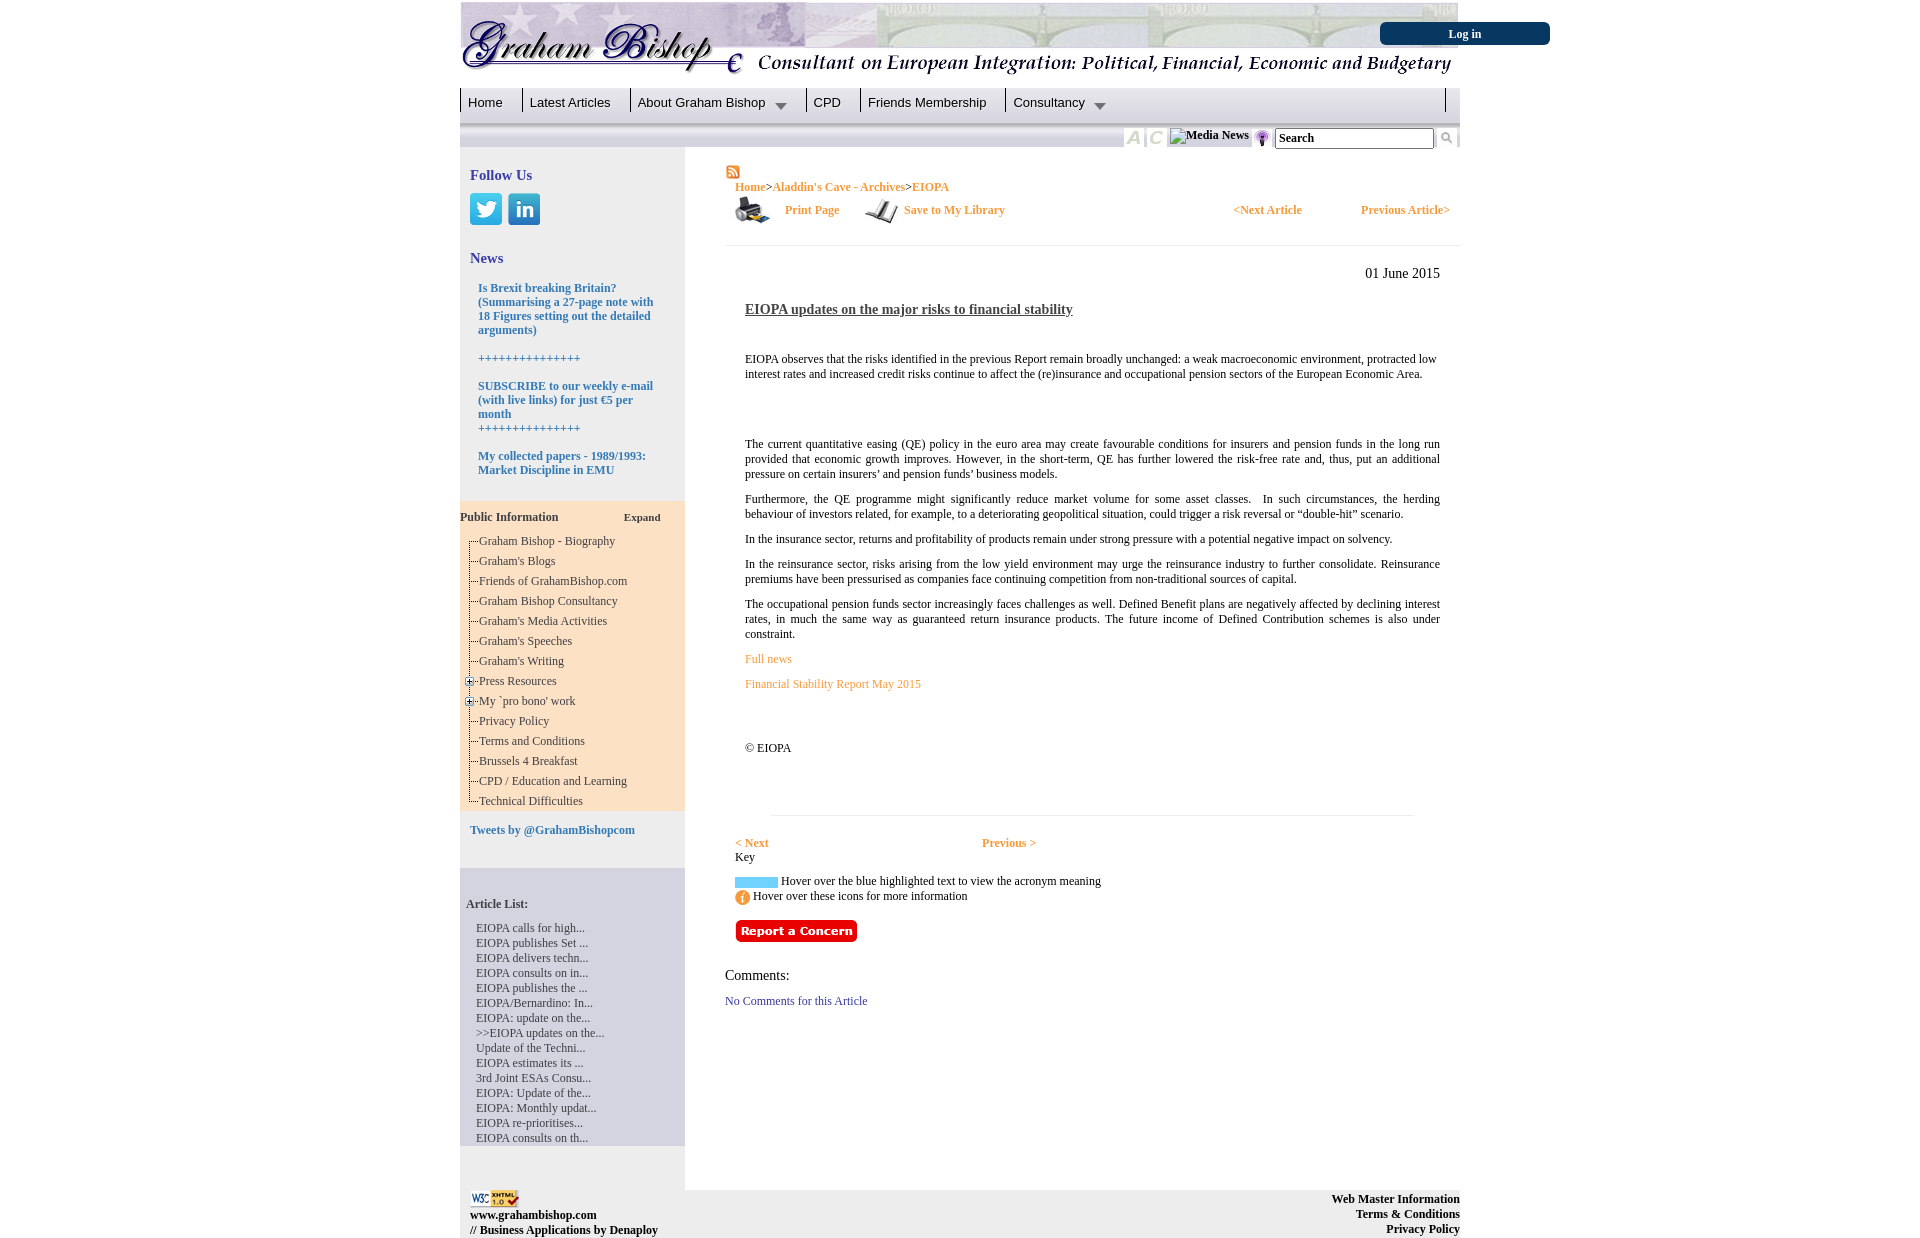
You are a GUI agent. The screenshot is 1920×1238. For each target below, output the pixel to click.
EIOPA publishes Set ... (532, 943)
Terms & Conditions (1408, 1214)
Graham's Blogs (520, 561)
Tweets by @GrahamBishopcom (552, 830)
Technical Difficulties (534, 801)
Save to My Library (954, 210)
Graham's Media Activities (546, 621)
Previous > (1009, 843)
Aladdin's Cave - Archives (838, 187)
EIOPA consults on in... (532, 973)
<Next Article (1267, 210)
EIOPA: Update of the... (533, 1093)
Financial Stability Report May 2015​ (833, 684)
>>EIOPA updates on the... (540, 1033)
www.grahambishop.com (533, 1215)
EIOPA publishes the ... (532, 988)
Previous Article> (1405, 210)
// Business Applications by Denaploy (564, 1230)
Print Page (812, 210)
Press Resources (521, 681)
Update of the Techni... (531, 1048)
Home (485, 102)
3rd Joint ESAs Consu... (533, 1078)
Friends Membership (927, 102)
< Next (752, 843)
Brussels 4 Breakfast (531, 761)
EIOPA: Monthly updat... (536, 1108)
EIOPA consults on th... (532, 1138)
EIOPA (930, 187)
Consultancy (1049, 102)
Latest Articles (570, 102)
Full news (768, 659)
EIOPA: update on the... (533, 1018)
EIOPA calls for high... (530, 928)
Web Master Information (1396, 1199)
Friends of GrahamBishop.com (556, 581)
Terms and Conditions (535, 741)
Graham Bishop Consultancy (551, 601)
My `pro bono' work (530, 701)
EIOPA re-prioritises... (529, 1123)
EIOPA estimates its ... (530, 1063)
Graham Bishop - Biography (550, 541)
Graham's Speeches (528, 641)
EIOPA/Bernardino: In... (534, 1003)
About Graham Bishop (702, 102)
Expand (642, 517)
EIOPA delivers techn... (532, 958)
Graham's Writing (524, 661)
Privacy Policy (517, 721)
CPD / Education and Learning (557, 781)
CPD (827, 102)
